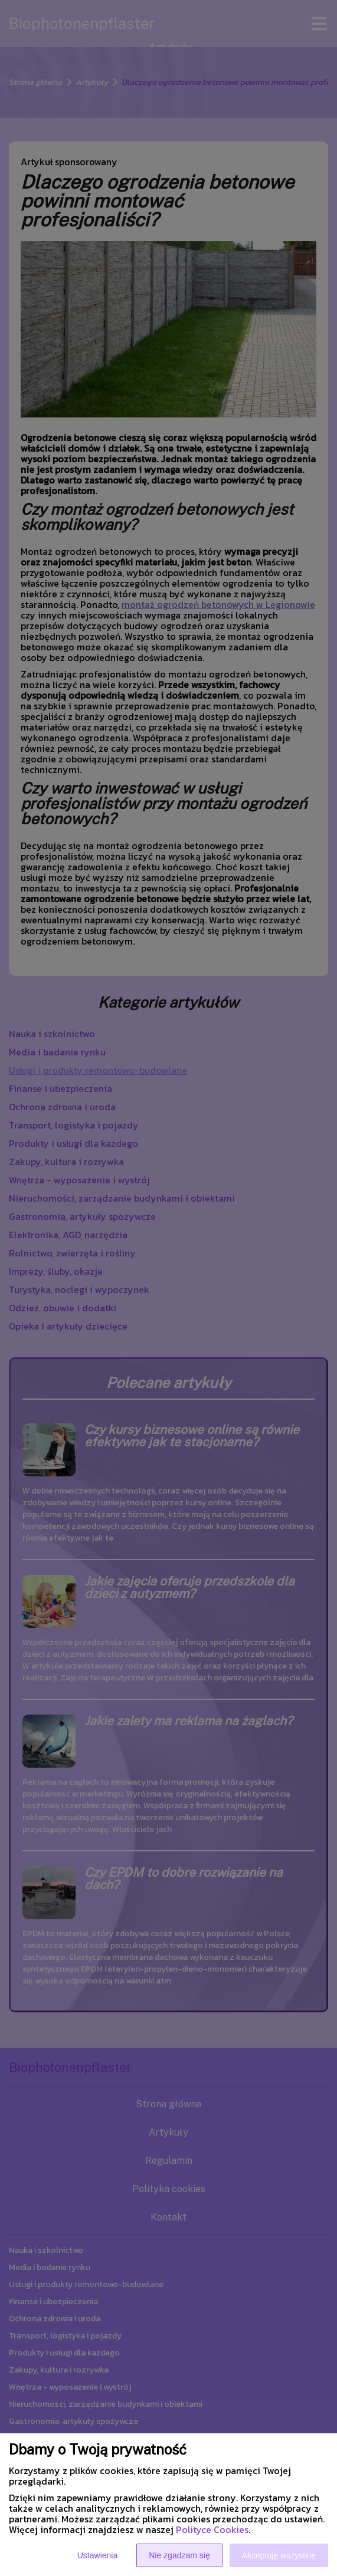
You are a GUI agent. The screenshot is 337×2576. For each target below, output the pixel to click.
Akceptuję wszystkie (279, 2555)
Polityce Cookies (212, 2529)
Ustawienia (97, 2555)
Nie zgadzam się (179, 2555)
